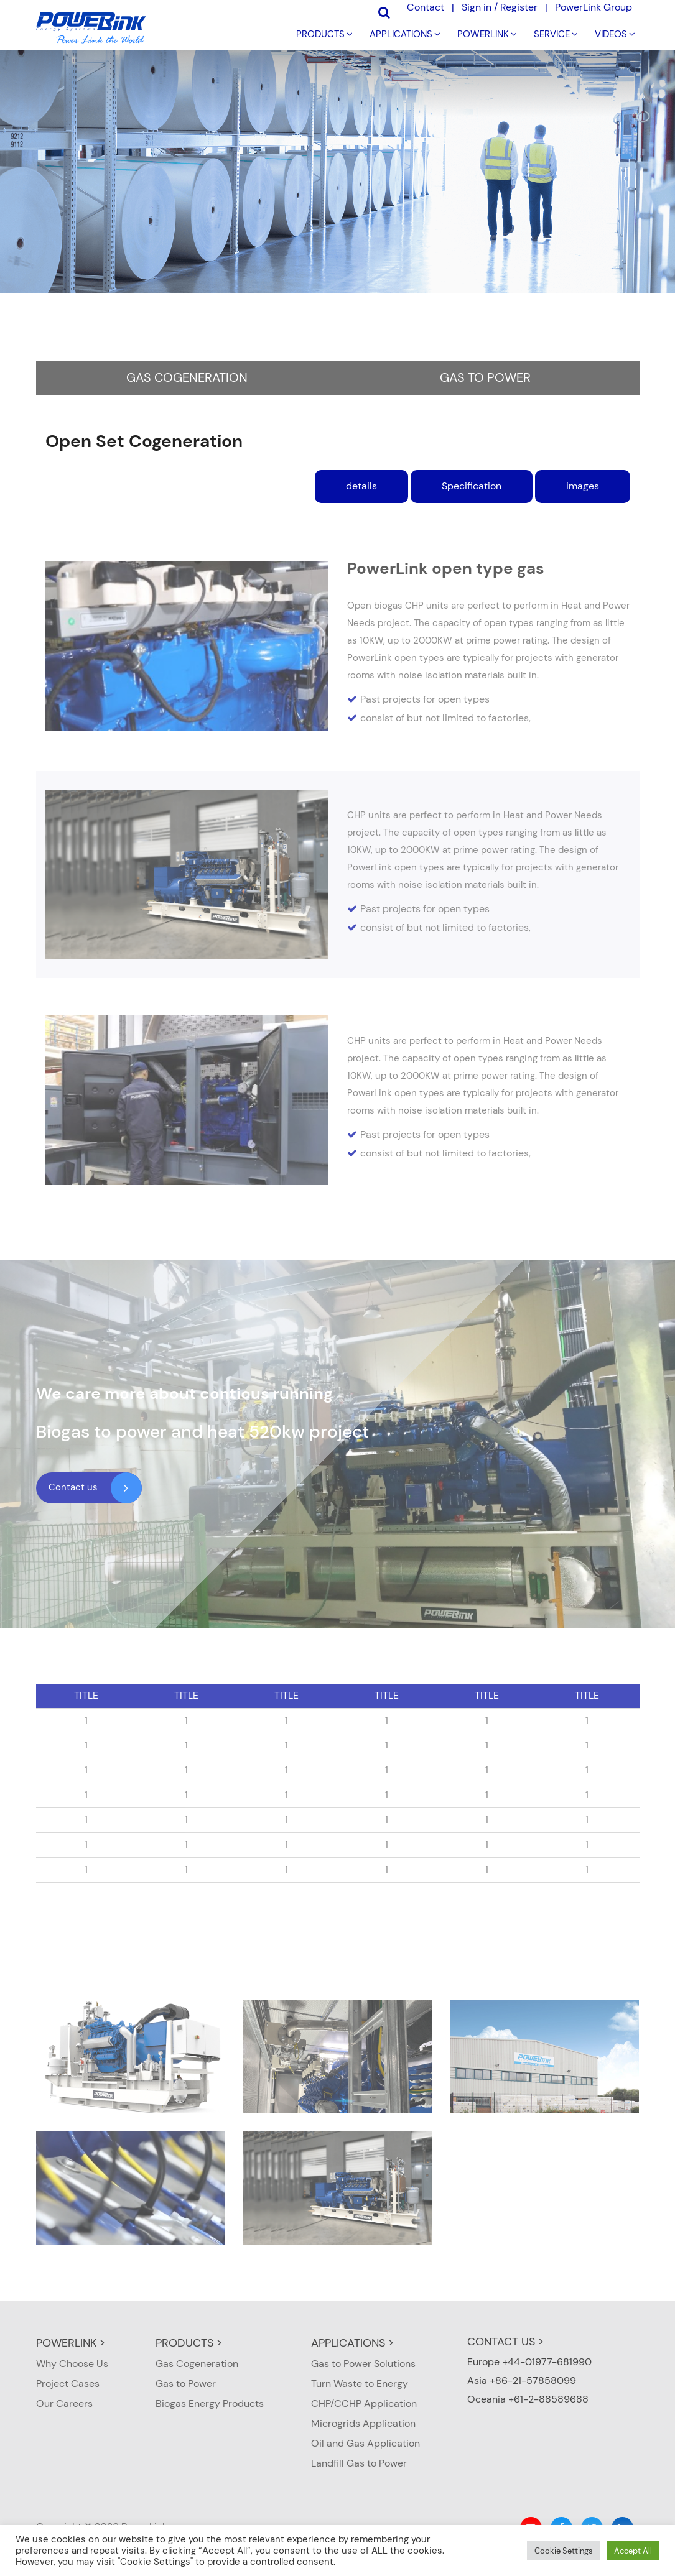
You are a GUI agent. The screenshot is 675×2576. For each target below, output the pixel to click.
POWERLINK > (70, 2342)
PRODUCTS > (189, 2342)
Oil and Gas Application (365, 2443)
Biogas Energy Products (210, 2403)
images (582, 485)
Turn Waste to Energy (359, 2383)
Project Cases (68, 2383)
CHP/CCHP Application (364, 2403)
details (361, 485)
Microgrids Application (363, 2423)
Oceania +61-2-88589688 (528, 2399)
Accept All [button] (633, 2551)
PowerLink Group (593, 7)
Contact (425, 7)
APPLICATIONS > (352, 2342)
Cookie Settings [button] (563, 2551)
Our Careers (64, 2403)
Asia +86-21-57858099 (521, 2380)
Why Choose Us (72, 2363)
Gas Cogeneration (187, 377)
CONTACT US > (505, 2341)
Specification (471, 485)
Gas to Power (485, 377)
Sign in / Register (500, 7)
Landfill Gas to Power (359, 2463)
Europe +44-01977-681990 (529, 2361)
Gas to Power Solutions (363, 2363)
